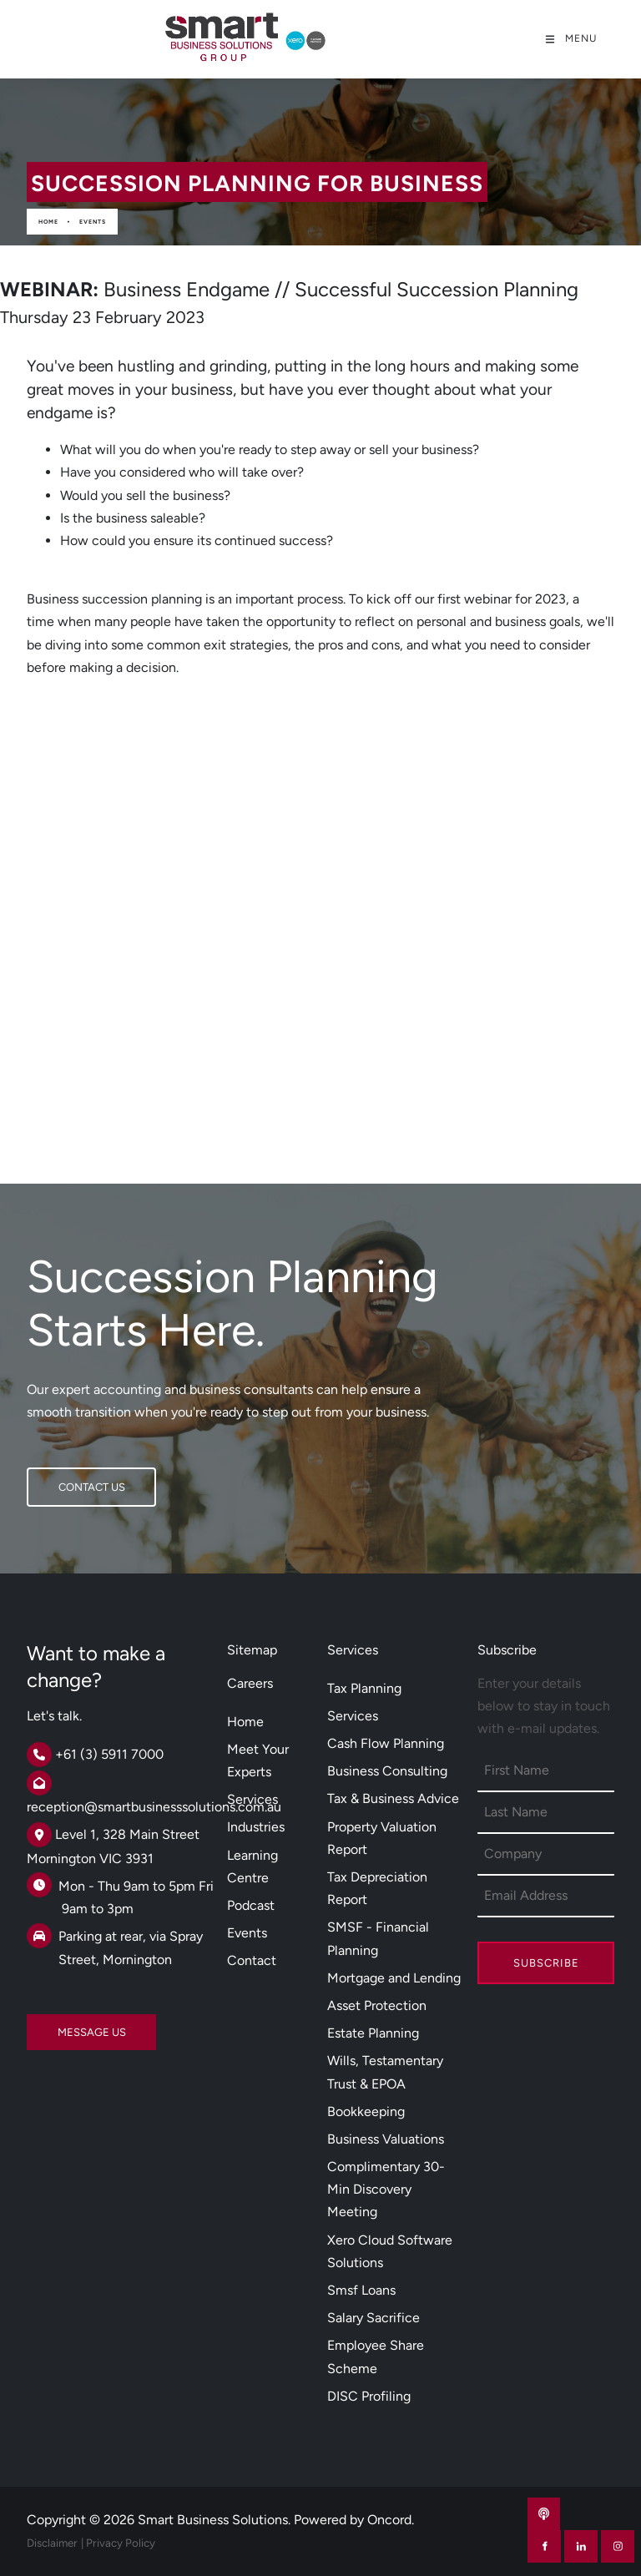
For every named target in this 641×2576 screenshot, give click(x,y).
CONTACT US (60, 1478)
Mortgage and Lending (394, 1978)
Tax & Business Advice (393, 1798)
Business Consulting (387, 1771)
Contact (251, 1960)
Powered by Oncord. (354, 2520)
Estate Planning (373, 2033)
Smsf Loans (361, 2290)
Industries (256, 1827)
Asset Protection (376, 2005)
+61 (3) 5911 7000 (109, 1754)
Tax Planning (364, 1688)
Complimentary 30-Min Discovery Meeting (386, 2189)
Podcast (251, 1905)
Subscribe (546, 1963)
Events (92, 221)
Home (48, 221)
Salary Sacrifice (373, 2318)
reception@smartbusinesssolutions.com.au (154, 1807)
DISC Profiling (369, 2396)
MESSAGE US (61, 2025)
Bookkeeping (366, 2111)
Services (252, 1799)
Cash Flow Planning (385, 1743)
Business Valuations (385, 2139)
